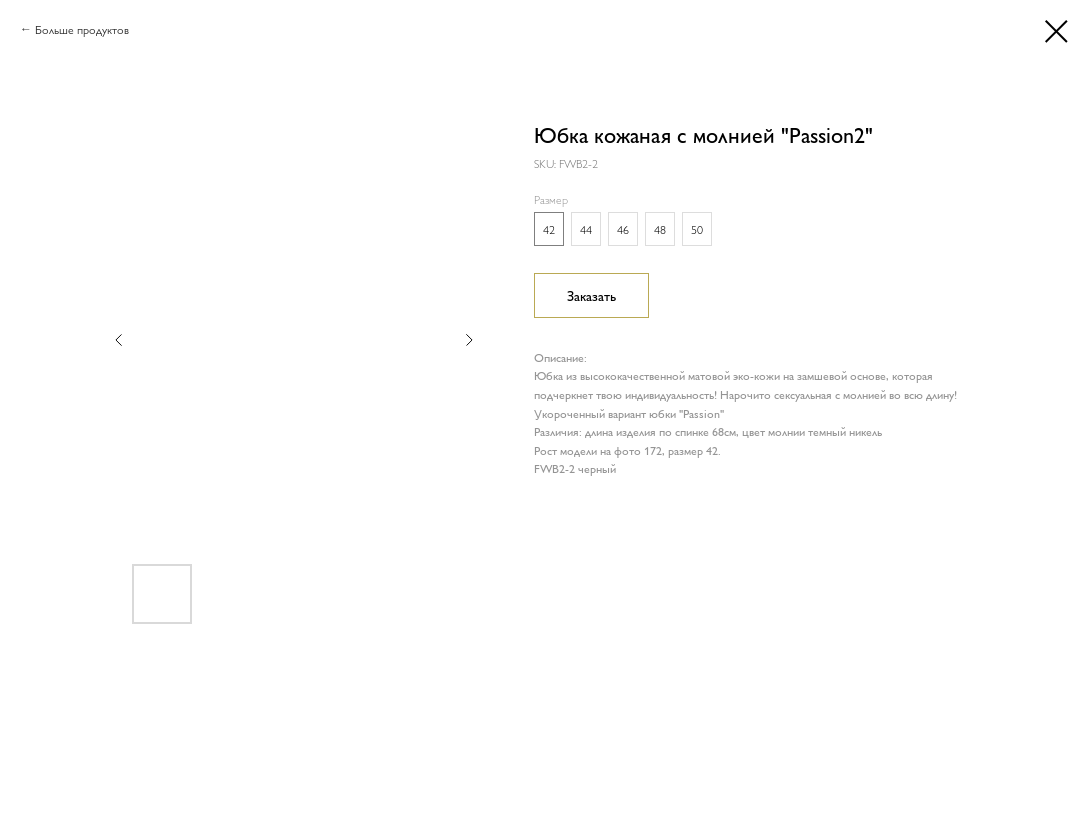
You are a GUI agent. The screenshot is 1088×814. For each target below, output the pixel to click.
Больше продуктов (82, 29)
